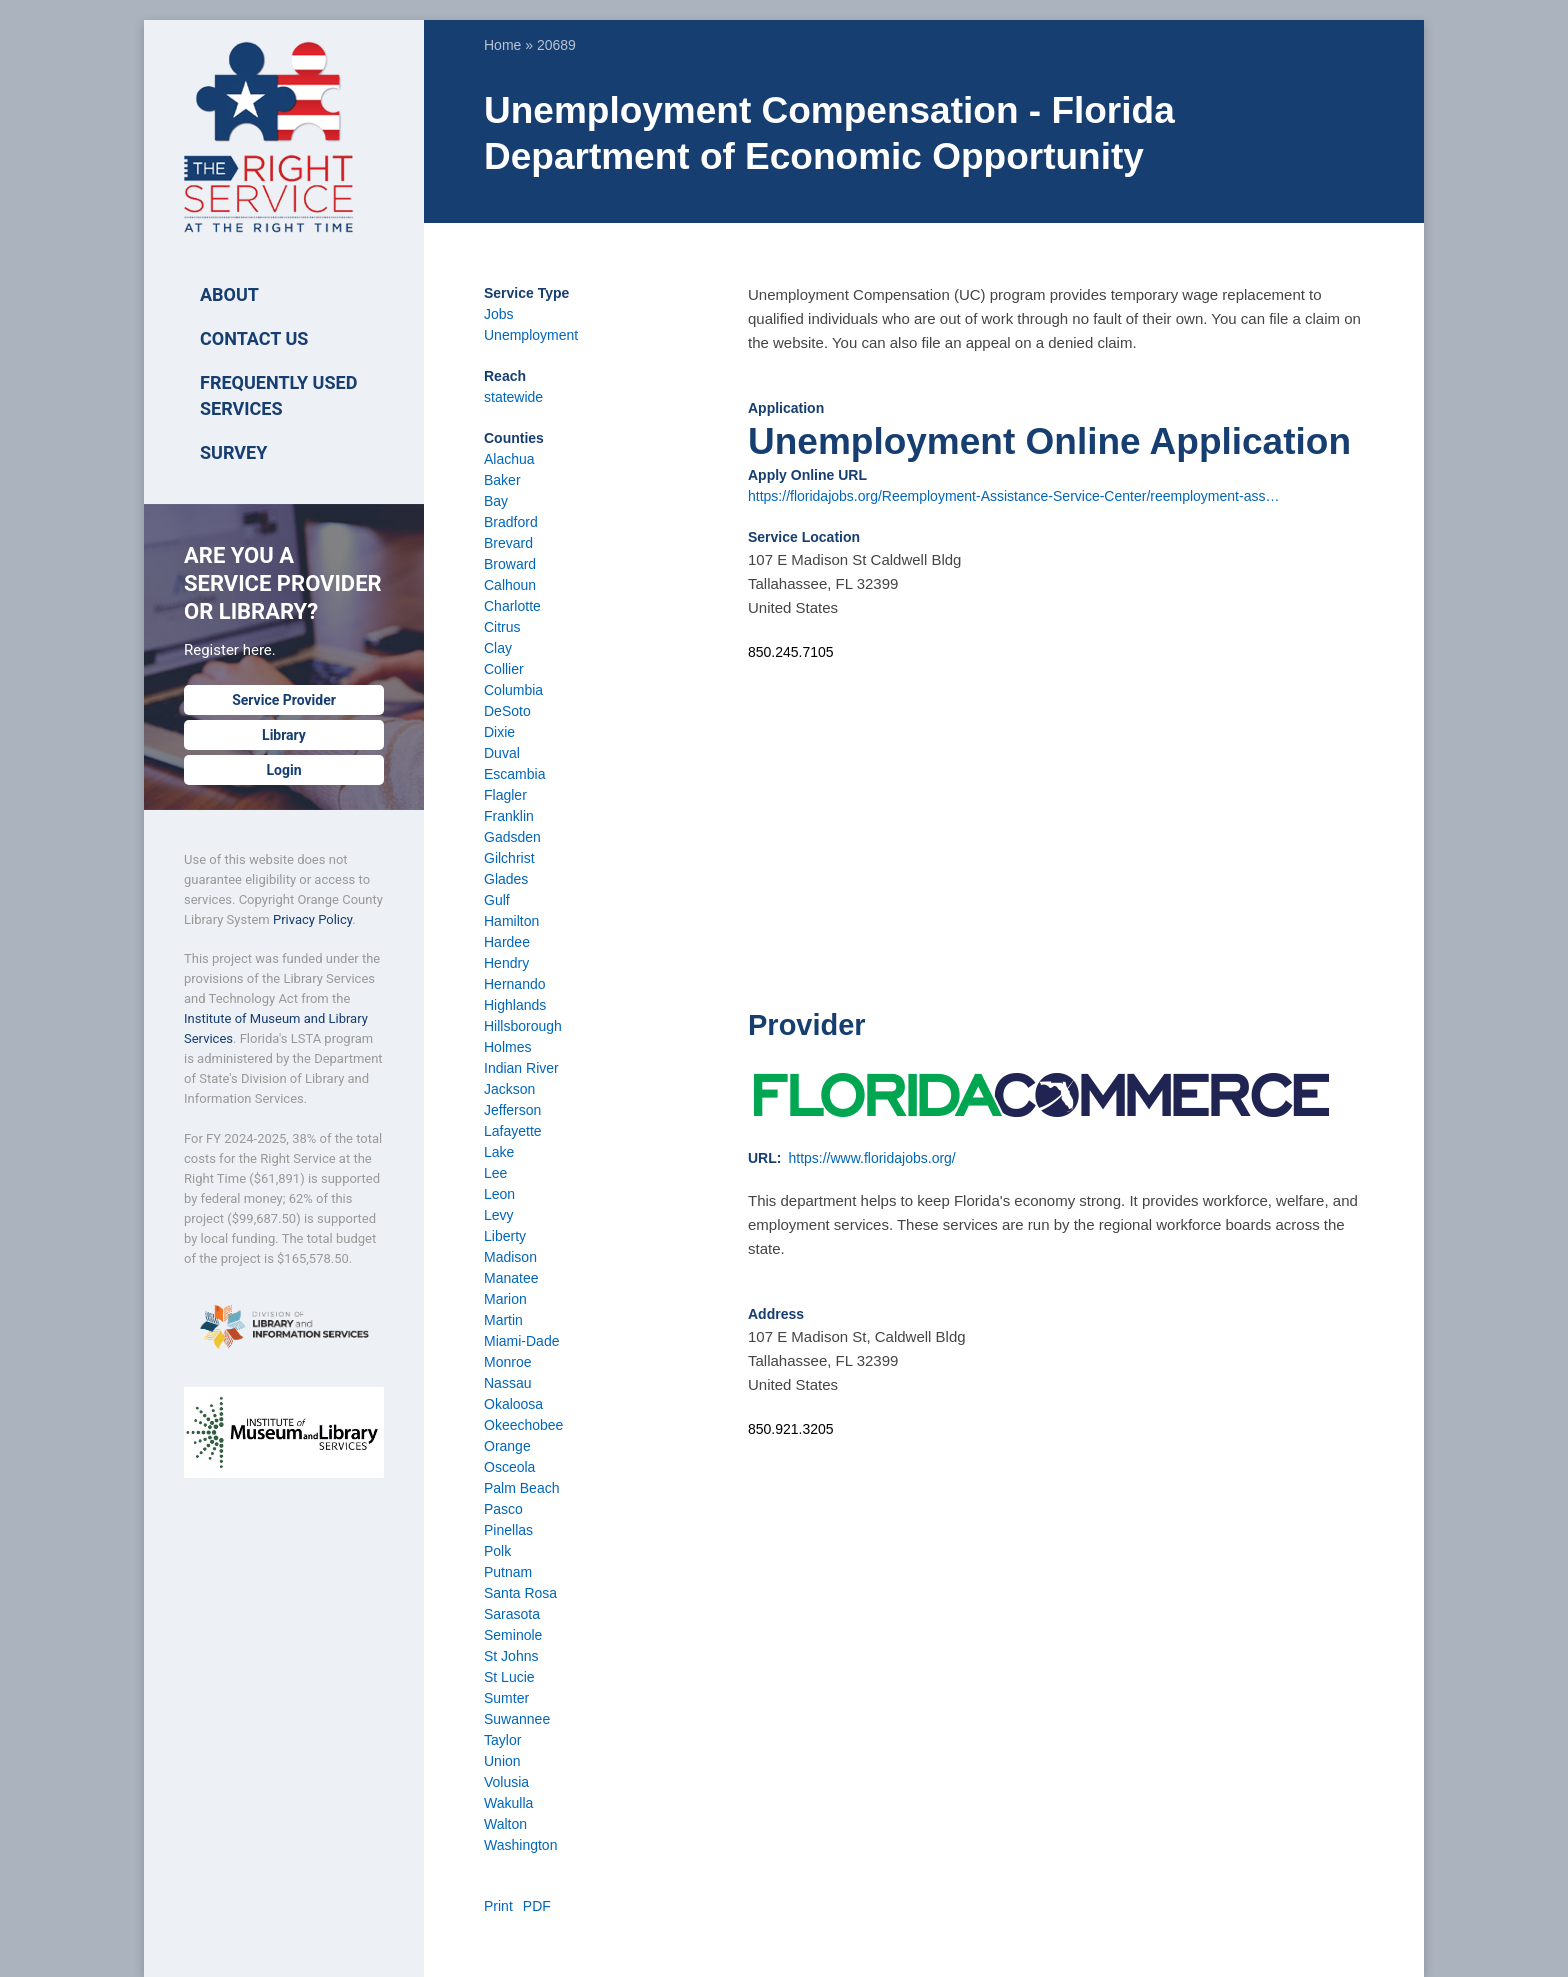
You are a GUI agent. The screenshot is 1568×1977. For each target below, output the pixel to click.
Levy (499, 1215)
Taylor (502, 1740)
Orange (507, 1446)
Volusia (506, 1782)
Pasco (503, 1509)
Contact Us (254, 338)
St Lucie (509, 1677)
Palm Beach (521, 1488)
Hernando (515, 984)
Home (502, 45)
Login (283, 770)
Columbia (513, 690)
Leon (499, 1194)
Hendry (506, 963)
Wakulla (508, 1803)
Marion (505, 1299)
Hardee (507, 942)
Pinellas (508, 1530)
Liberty (505, 1236)
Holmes (507, 1047)
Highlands (515, 1005)
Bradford (511, 522)
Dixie (499, 732)
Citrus (502, 627)
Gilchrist (509, 858)
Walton (505, 1824)
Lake (499, 1152)
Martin (503, 1320)
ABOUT (229, 294)
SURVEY (233, 452)
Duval (502, 753)
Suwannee (517, 1719)
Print (498, 1906)
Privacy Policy (312, 919)
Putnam (508, 1572)
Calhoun (510, 585)
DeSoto (507, 711)
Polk (497, 1551)
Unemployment (531, 335)
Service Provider (284, 700)
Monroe (507, 1362)
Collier (504, 669)
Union (502, 1761)
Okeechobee (523, 1425)
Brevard (508, 543)
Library (284, 735)
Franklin (509, 816)
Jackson (509, 1089)
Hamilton (511, 921)
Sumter (506, 1698)
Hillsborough (523, 1026)
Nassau (507, 1383)
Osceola (509, 1467)
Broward (510, 564)
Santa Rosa (520, 1593)
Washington (520, 1845)
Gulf (497, 900)
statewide (513, 397)
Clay (498, 648)
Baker (502, 480)
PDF (537, 1906)
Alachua (509, 459)
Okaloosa (513, 1404)
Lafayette (513, 1131)
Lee (495, 1173)
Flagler (505, 795)
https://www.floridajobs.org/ (871, 1158)
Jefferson (512, 1110)
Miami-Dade (521, 1341)
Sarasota (512, 1614)
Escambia (514, 774)
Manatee (511, 1278)
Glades (506, 879)
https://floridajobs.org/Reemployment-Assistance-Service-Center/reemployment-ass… (1013, 496)
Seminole (513, 1635)
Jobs (499, 314)
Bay (496, 501)
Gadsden (512, 837)
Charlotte (512, 606)
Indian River (521, 1068)
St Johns (511, 1656)
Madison (510, 1257)
